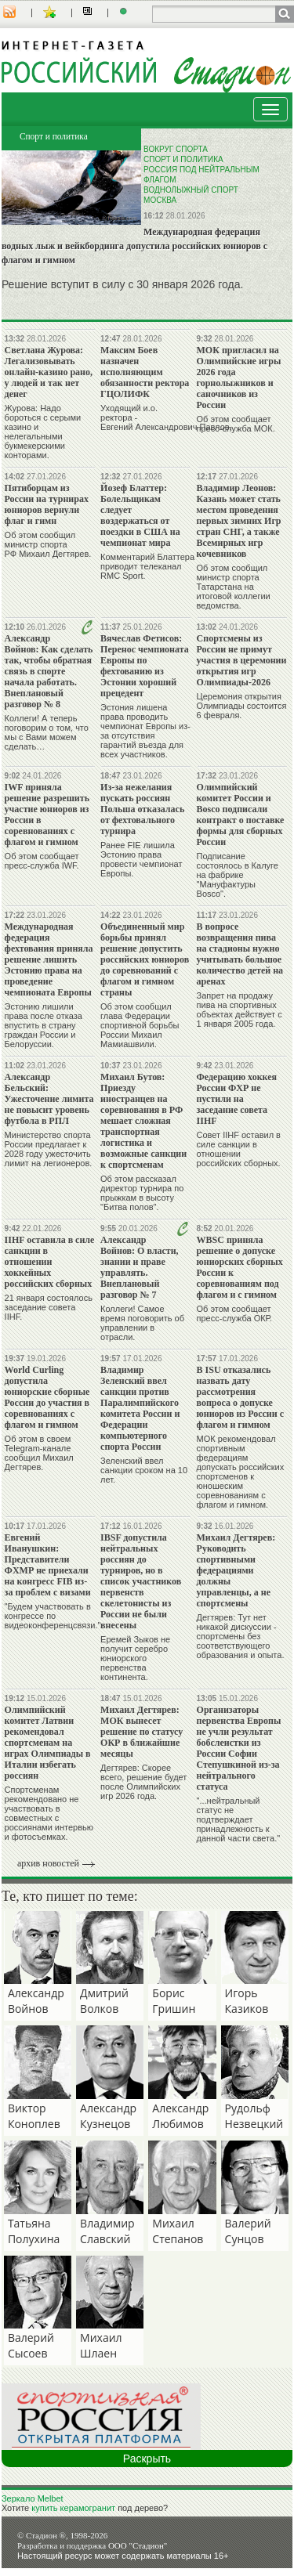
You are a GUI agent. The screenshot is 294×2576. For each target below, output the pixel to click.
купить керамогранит (73, 2508)
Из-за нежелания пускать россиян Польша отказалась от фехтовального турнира (142, 809)
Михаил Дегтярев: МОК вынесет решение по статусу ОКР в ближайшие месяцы (141, 1731)
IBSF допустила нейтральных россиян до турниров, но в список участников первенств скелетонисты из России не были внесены (140, 1581)
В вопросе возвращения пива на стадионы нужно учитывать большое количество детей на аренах (240, 954)
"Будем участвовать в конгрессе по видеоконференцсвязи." (53, 1616)
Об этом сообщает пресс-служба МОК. (236, 423)
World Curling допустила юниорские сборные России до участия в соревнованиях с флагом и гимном (47, 1397)
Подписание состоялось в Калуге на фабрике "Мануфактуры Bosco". (237, 874)
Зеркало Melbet (33, 2498)
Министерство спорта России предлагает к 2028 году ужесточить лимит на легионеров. (49, 1149)
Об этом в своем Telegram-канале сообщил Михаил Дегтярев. (39, 1453)
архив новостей (48, 1863)
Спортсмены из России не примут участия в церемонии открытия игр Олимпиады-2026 (242, 660)
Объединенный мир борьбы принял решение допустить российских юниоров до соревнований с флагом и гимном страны (144, 959)
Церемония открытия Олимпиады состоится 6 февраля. (242, 706)
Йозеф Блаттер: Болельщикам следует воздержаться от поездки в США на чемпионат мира (140, 515)
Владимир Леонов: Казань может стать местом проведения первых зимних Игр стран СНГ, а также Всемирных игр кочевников (239, 520)
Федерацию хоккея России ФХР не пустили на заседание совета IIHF (237, 1098)
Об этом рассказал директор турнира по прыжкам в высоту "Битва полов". (141, 1193)
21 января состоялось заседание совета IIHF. (49, 1307)
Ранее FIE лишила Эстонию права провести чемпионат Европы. (141, 859)
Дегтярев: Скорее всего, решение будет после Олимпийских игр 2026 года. (143, 1782)
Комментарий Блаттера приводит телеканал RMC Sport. (147, 566)
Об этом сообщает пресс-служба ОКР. (234, 1313)
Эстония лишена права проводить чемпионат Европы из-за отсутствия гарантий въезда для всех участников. (145, 731)
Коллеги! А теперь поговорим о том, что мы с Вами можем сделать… (47, 732)
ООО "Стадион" (137, 2545)
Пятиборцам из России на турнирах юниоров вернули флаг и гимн (47, 504)
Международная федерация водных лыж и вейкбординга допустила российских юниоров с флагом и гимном (134, 246)
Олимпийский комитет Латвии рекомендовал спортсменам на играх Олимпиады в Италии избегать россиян (48, 1742)
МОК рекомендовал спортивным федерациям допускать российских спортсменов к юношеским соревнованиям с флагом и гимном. (241, 1471)
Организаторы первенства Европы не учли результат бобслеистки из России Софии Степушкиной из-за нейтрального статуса (239, 1748)
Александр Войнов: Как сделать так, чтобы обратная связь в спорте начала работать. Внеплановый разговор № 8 (49, 671)
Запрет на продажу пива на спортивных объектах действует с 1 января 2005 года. (239, 1009)
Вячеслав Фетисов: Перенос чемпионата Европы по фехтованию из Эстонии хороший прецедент (144, 666)
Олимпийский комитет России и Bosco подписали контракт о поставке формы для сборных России (241, 814)
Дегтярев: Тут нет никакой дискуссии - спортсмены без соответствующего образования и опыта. (241, 1636)
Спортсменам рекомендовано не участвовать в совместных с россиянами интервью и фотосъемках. (49, 1813)
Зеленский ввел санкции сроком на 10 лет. (143, 1470)
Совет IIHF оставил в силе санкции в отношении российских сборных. (239, 1149)
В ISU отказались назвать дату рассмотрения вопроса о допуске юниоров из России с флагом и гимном (240, 1397)
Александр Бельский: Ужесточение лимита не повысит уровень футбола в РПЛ (49, 1098)
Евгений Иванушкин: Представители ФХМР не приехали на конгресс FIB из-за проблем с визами (48, 1565)
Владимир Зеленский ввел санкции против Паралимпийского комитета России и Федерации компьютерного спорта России (140, 1408)
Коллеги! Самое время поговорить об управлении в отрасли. (142, 1323)
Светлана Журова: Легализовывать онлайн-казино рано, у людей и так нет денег (49, 372)
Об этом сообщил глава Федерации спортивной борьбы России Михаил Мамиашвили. (139, 1025)
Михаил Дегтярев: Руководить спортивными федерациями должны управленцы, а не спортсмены (236, 1570)
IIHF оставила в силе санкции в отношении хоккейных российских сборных (50, 1261)
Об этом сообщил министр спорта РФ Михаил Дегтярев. (48, 544)
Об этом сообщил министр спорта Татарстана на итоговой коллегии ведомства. (233, 586)
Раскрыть (147, 2458)
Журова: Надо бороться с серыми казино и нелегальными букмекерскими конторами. (43, 431)
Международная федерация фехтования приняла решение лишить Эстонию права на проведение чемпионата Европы (49, 959)
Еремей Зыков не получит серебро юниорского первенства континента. (135, 1658)
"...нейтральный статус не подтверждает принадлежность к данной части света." (239, 1819)
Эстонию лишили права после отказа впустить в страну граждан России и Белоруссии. (43, 1025)
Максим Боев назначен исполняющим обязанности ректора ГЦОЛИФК (144, 372)
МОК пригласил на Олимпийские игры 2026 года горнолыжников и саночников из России (239, 377)
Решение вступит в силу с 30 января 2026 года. (123, 284)
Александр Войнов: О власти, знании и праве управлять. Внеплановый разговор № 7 (139, 1267)
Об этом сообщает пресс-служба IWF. (42, 860)
